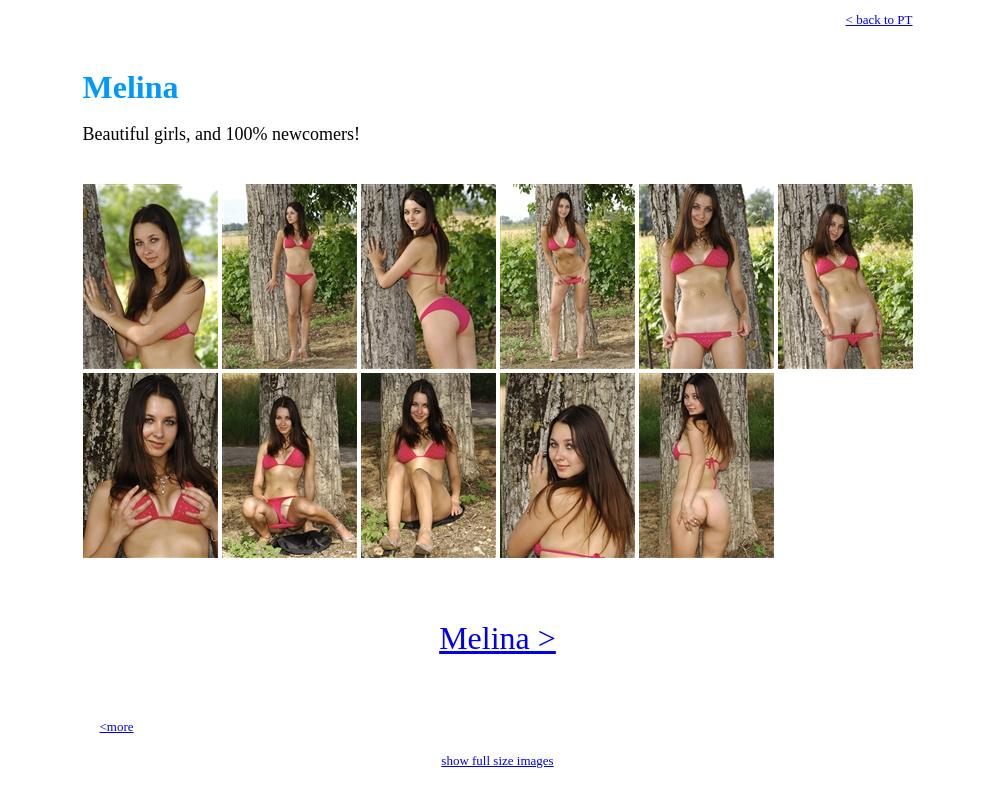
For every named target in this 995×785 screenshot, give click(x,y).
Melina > (497, 638)
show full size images (497, 760)
